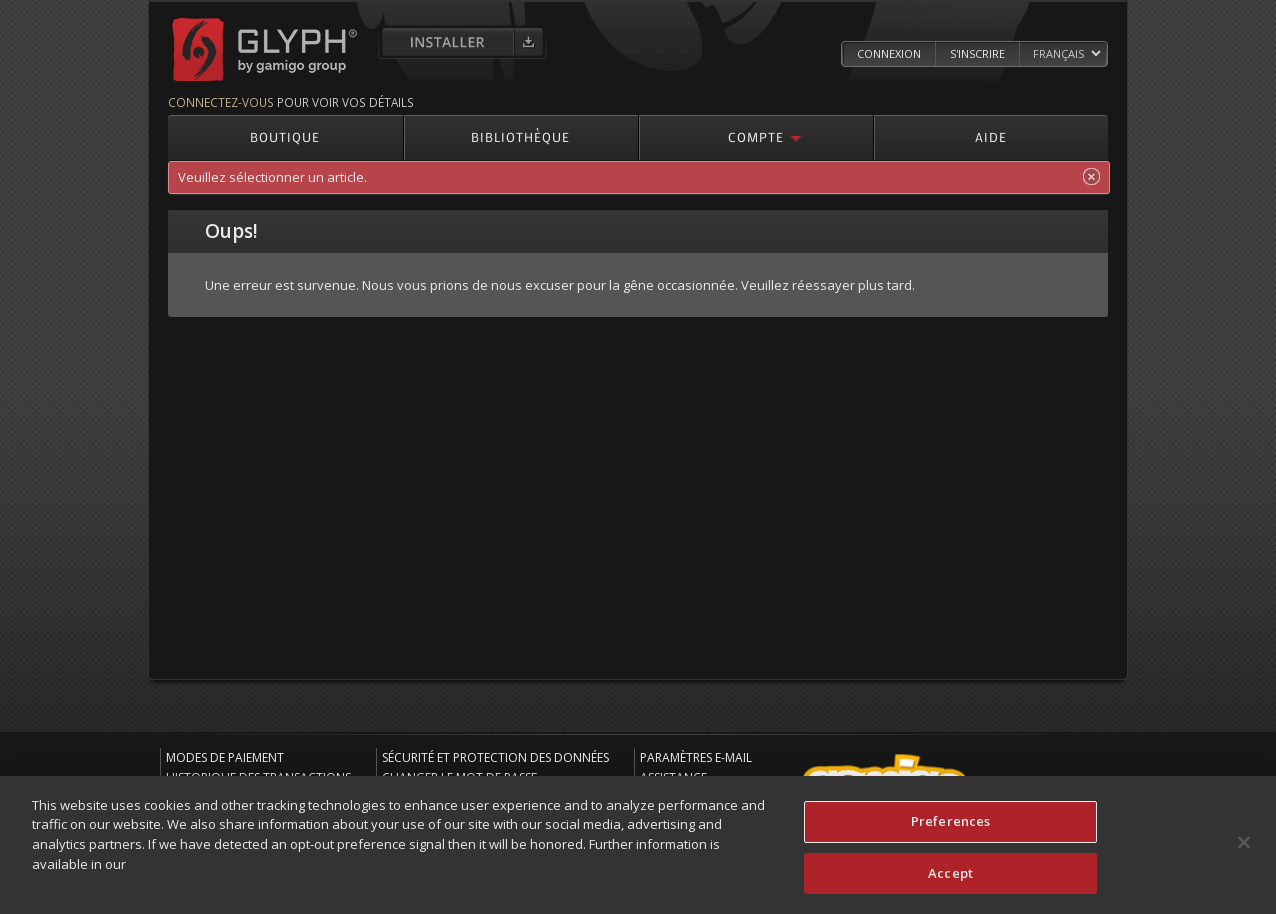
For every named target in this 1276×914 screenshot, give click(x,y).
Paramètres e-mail (696, 757)
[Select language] (1066, 54)
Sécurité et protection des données (495, 757)
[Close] (1244, 851)
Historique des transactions (258, 777)
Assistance (673, 777)
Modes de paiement (225, 757)
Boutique (285, 136)
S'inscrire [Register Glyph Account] (977, 53)
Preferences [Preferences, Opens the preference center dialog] (950, 829)
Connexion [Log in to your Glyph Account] (889, 53)
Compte (756, 136)
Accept (950, 881)
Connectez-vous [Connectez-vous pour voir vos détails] (221, 102)
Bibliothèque (520, 136)
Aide (991, 136)
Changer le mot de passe (459, 777)
